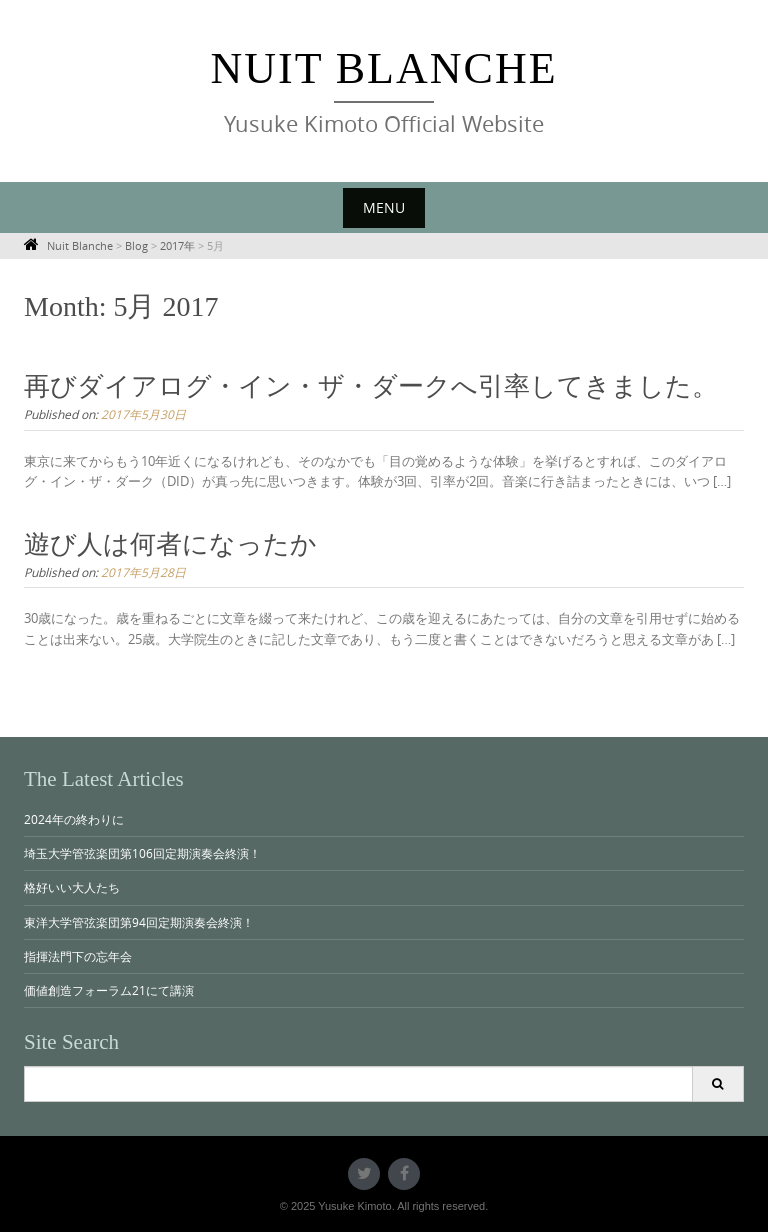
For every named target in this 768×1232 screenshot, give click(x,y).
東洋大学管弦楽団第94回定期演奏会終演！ (139, 922)
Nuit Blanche (383, 68)
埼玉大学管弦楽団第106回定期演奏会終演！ (142, 853)
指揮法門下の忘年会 (78, 956)
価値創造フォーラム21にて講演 (109, 990)
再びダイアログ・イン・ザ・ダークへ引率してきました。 (371, 386)
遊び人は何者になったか (170, 544)
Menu (384, 207)
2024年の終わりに (74, 819)
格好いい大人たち (72, 887)
